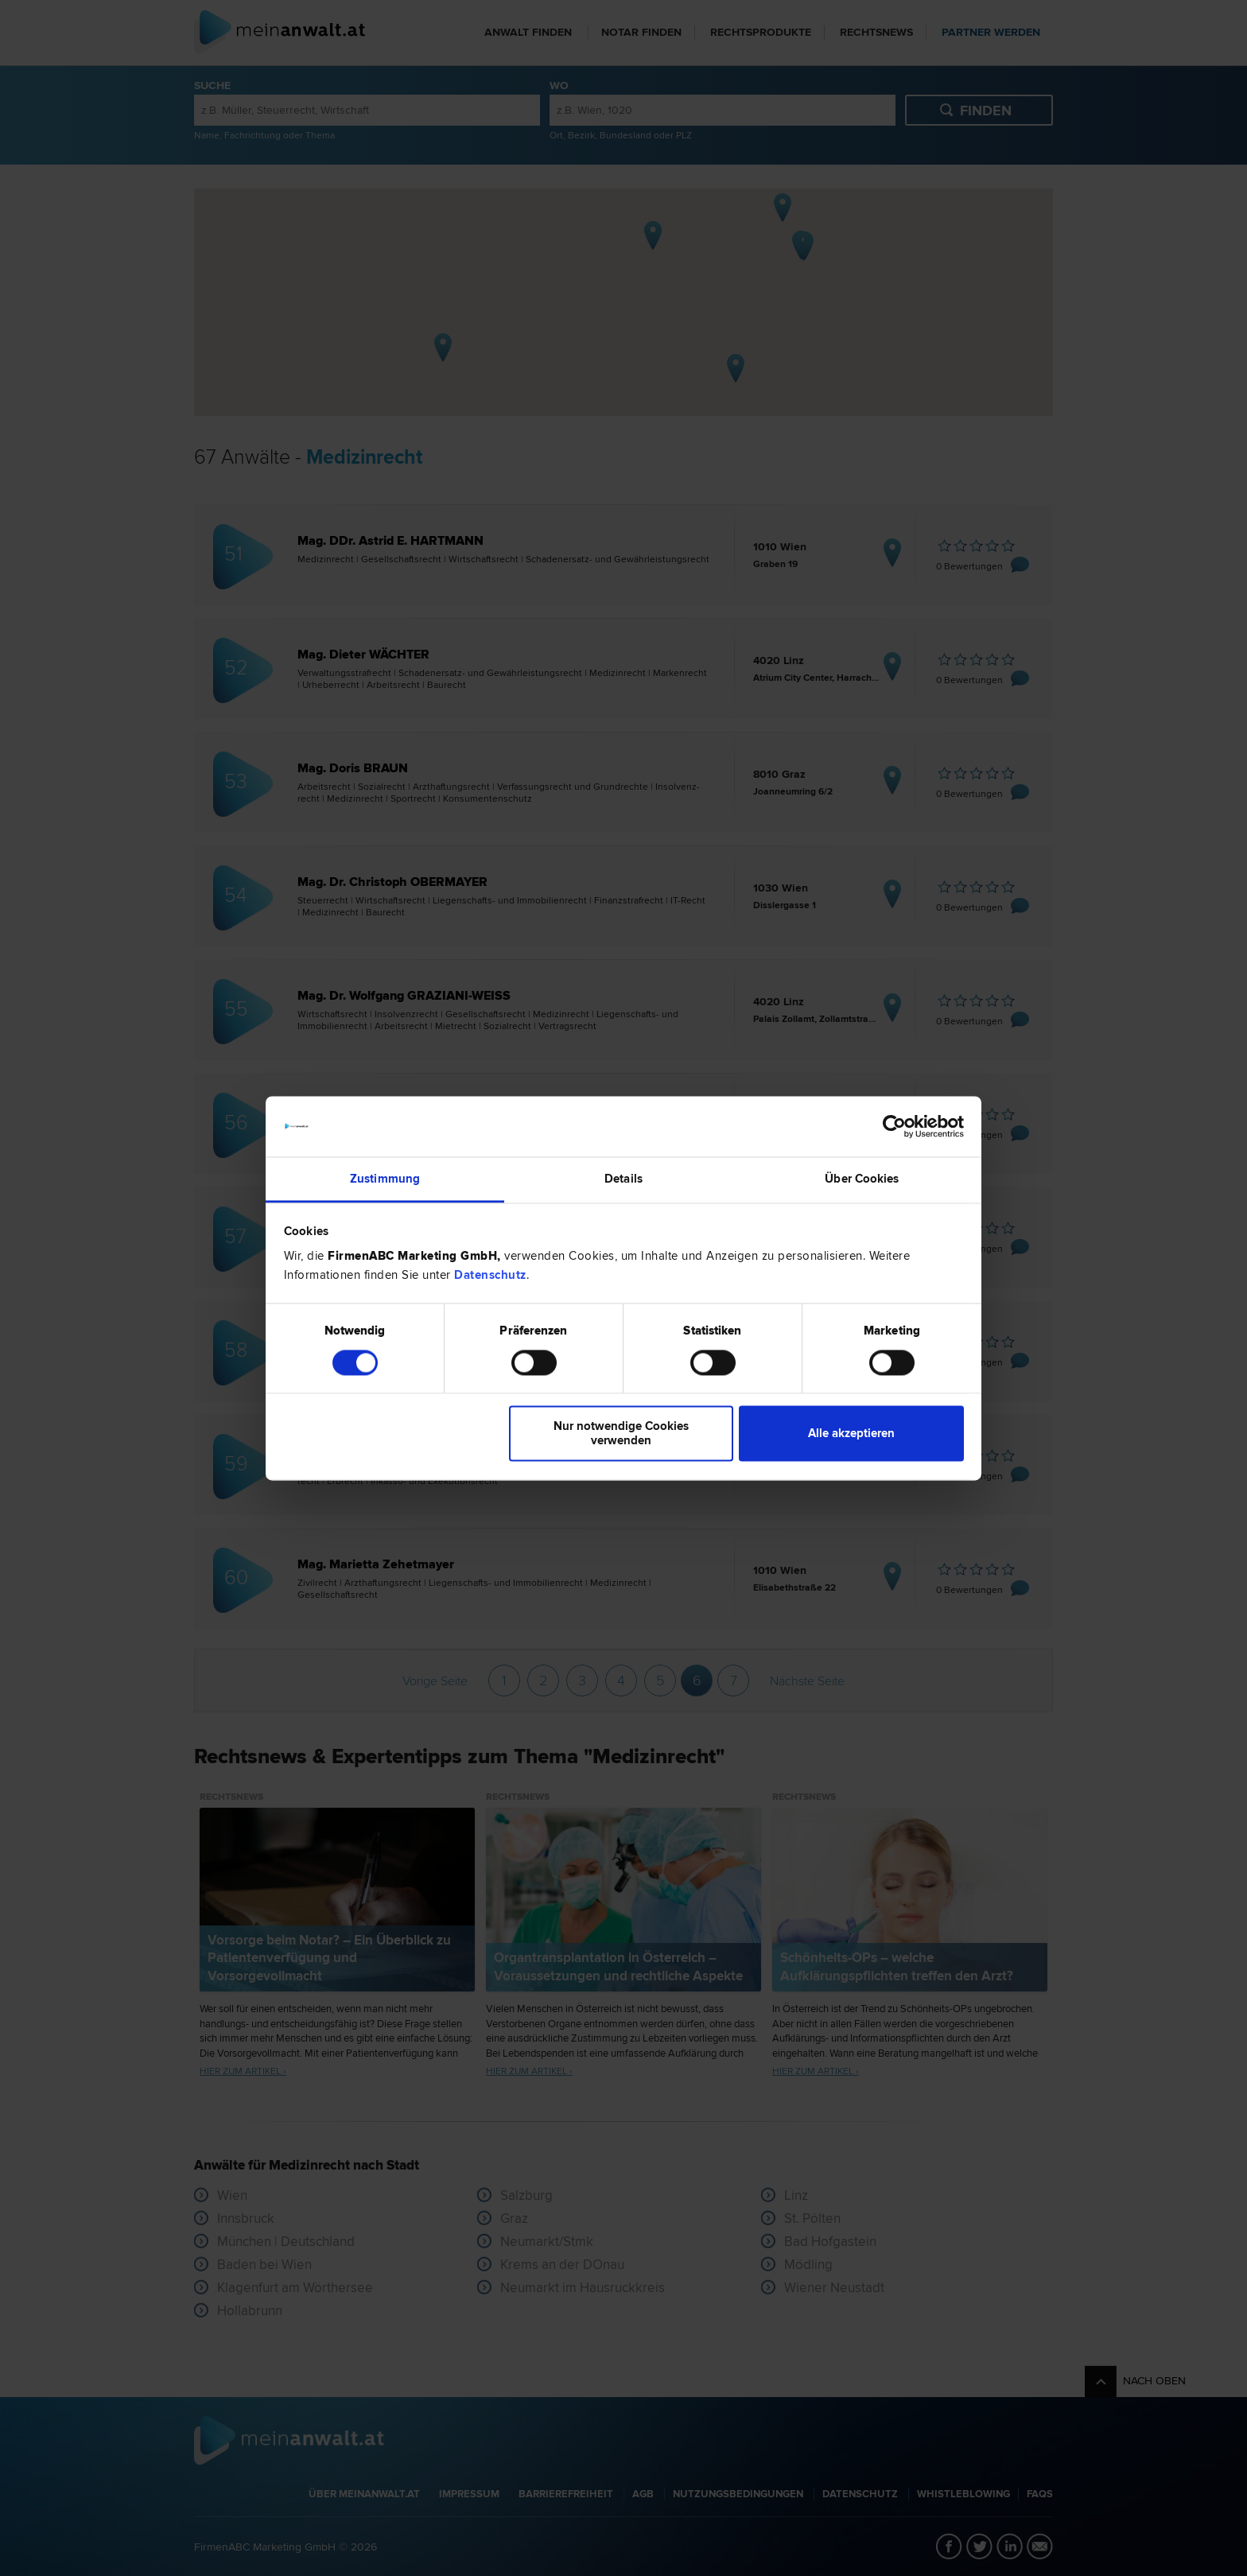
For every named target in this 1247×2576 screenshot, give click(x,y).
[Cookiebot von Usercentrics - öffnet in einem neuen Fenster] (894, 1126)
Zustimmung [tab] (385, 1179)
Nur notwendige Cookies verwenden (621, 1434)
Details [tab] (623, 1179)
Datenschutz (490, 1276)
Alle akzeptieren (851, 1434)
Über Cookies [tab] (862, 1179)
